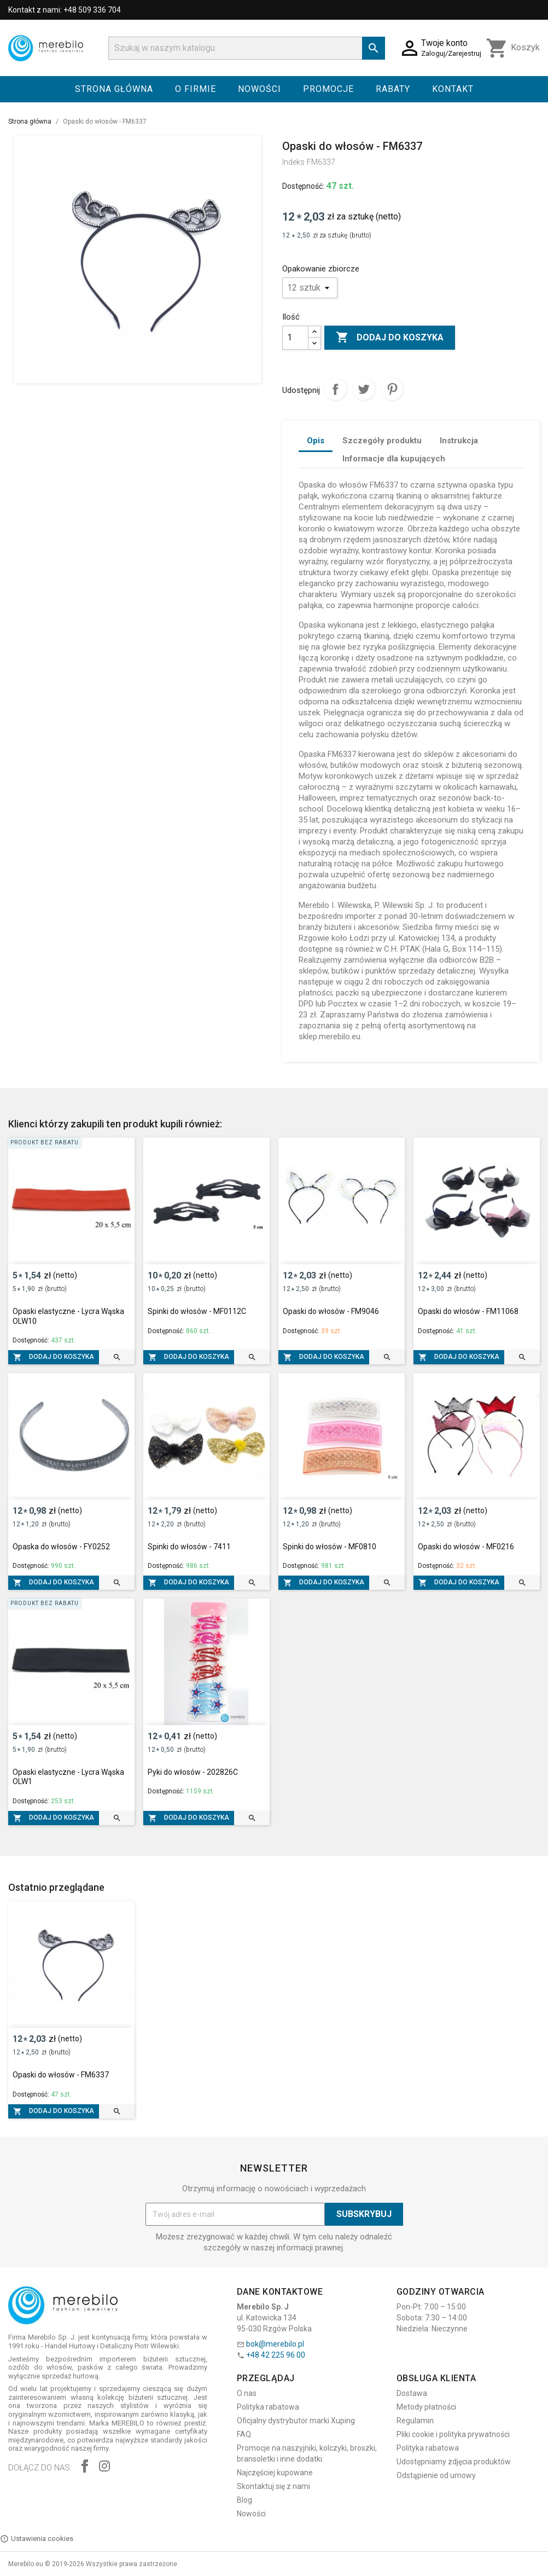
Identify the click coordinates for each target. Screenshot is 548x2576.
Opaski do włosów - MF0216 (466, 1546)
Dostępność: (303, 186)
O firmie (195, 89)
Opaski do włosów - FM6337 (61, 2074)
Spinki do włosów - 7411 (189, 1546)
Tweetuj (364, 389)
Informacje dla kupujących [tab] (393, 459)
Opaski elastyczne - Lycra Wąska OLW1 (68, 1777)
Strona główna (114, 89)
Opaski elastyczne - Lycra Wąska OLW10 (68, 1316)
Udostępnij (335, 389)
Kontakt (453, 89)
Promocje (328, 89)
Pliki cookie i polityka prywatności (453, 2434)
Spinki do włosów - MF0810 (329, 1546)
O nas (246, 2393)
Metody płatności (426, 2407)
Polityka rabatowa (268, 2407)
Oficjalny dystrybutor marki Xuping (296, 2420)
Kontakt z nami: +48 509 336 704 (64, 9)
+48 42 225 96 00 (275, 2355)
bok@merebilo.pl (275, 2344)
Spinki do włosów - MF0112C (197, 1311)
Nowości (259, 89)
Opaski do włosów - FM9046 (331, 1311)
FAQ (244, 2434)
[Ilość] (295, 338)
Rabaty (393, 89)
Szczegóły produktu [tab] (382, 440)
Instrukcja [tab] (459, 440)
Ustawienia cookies (36, 2538)
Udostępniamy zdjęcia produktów (454, 2461)
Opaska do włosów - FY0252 (61, 1546)
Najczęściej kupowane (275, 2472)
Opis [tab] (315, 440)
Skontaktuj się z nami (273, 2486)
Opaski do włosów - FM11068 (468, 1311)
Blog (244, 2500)
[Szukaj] (246, 48)
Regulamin (415, 2420)
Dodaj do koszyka (390, 338)
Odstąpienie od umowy (436, 2475)
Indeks (293, 162)
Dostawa (412, 2393)
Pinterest (392, 389)
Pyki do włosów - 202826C (193, 1772)
